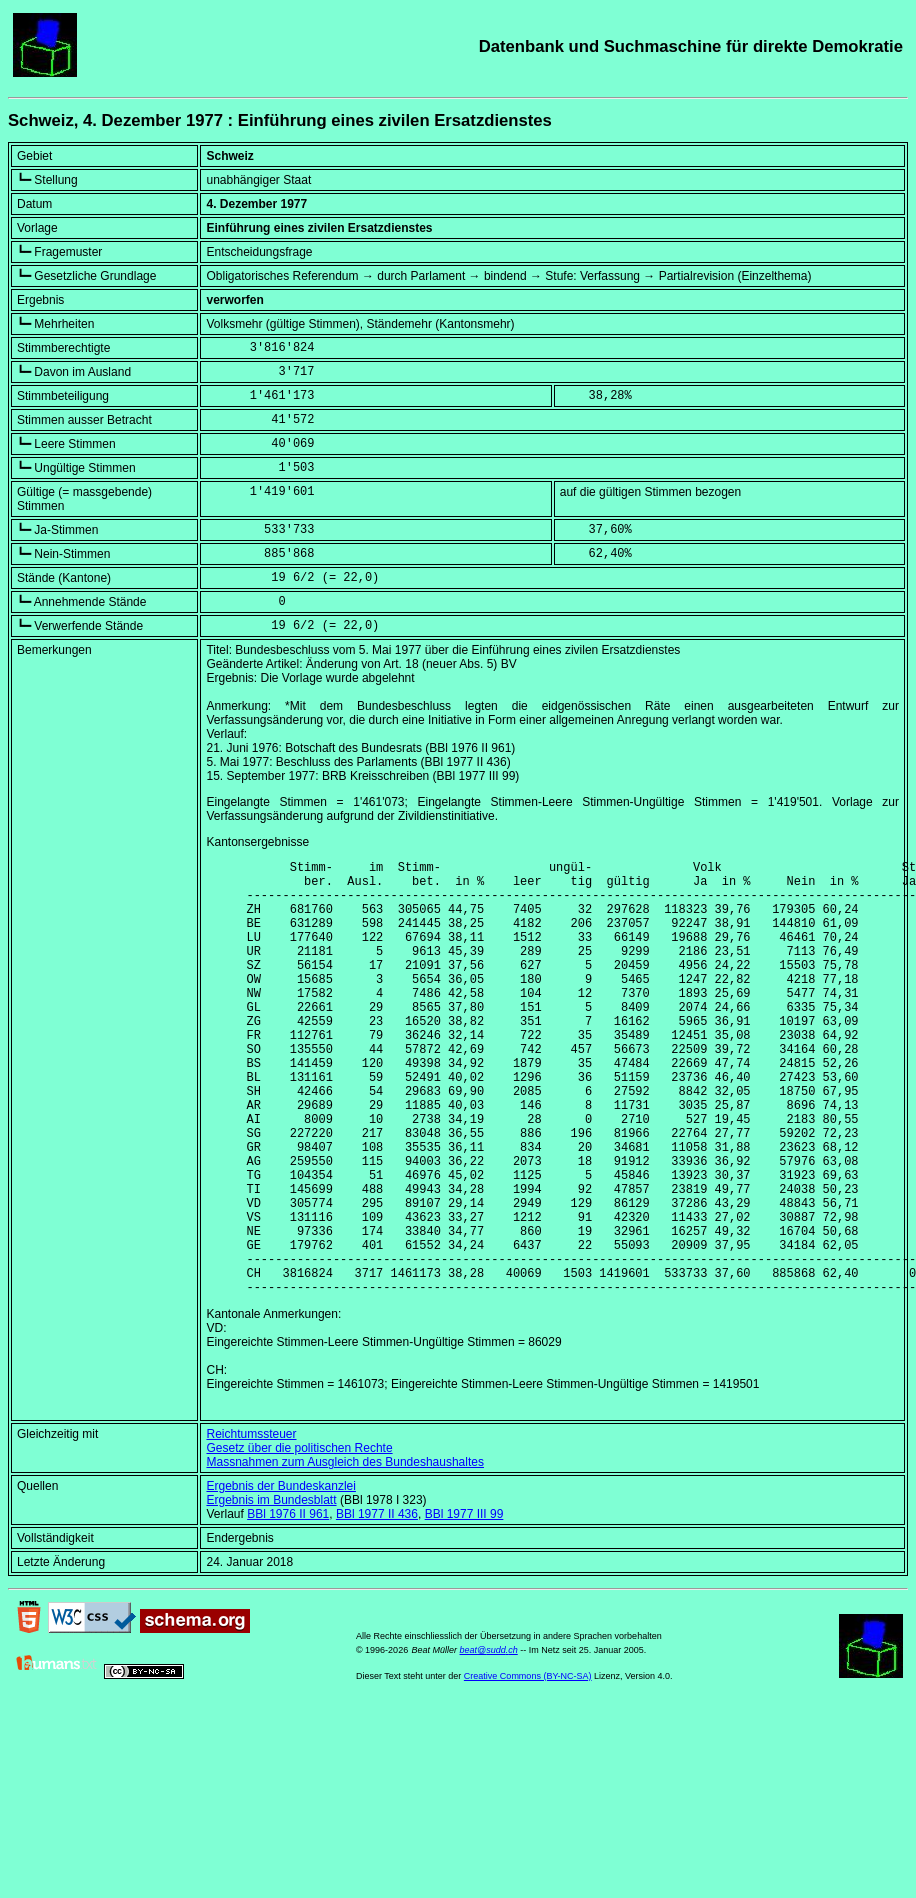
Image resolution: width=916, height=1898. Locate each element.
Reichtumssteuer (251, 1527)
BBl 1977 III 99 (464, 1607)
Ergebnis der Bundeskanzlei (280, 1579)
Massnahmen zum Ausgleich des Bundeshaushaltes (345, 1555)
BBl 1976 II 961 (288, 1607)
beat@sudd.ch (489, 1743)
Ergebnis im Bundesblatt (271, 1593)
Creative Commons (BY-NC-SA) (528, 1769)
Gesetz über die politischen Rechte (299, 1541)
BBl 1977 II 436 (377, 1607)
